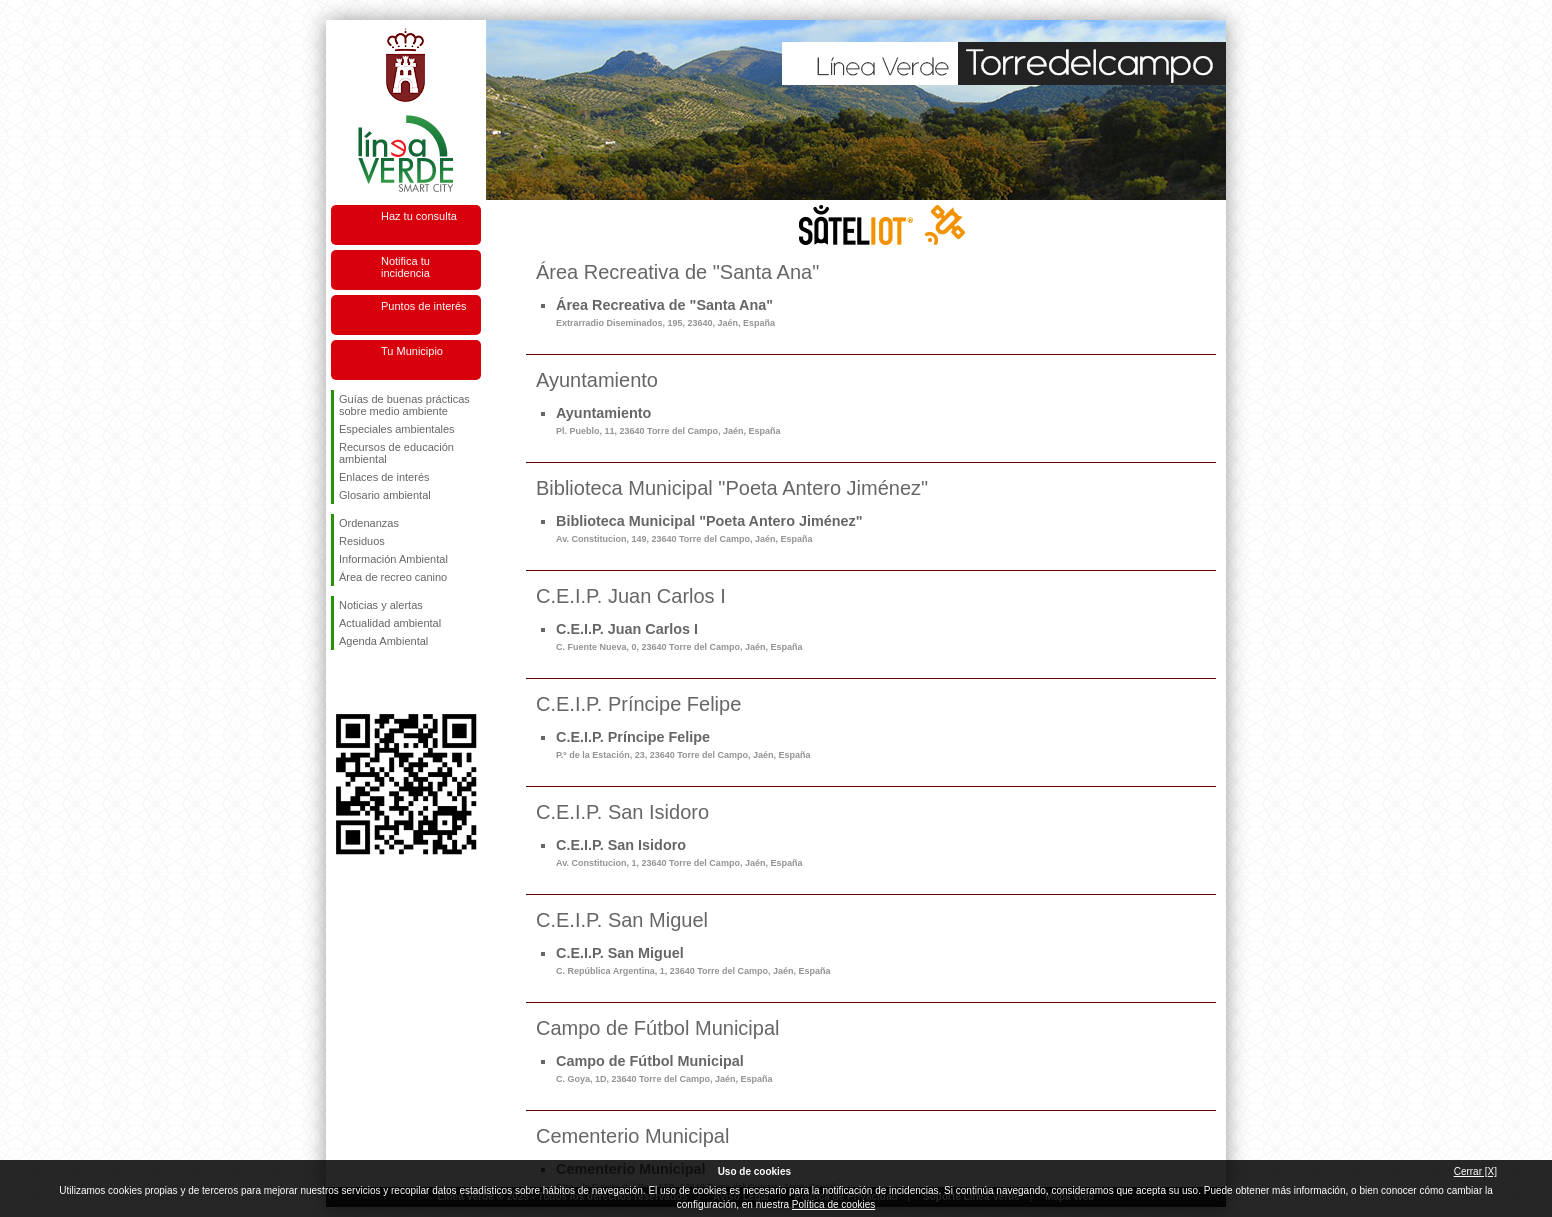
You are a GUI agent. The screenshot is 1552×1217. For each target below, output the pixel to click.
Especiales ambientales (397, 429)
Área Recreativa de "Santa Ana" (665, 312)
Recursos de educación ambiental (396, 453)
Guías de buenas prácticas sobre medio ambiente (404, 405)
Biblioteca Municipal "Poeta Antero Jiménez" (709, 528)
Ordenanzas (369, 523)
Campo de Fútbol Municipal (664, 1068)
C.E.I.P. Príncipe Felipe (683, 744)
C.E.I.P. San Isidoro (679, 852)
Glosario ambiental (385, 495)
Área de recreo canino (393, 577)
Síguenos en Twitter (376, 682)
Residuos (362, 541)
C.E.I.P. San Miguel (693, 960)
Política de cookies (833, 1204)
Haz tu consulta (419, 216)
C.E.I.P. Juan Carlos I (679, 636)
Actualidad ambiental (390, 623)
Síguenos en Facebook (343, 682)
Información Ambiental (393, 559)
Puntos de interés (424, 306)
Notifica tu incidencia (405, 267)
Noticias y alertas (381, 605)
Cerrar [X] (1475, 1171)
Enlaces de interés (384, 477)
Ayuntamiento (668, 420)
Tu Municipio (412, 351)
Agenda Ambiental (383, 641)
